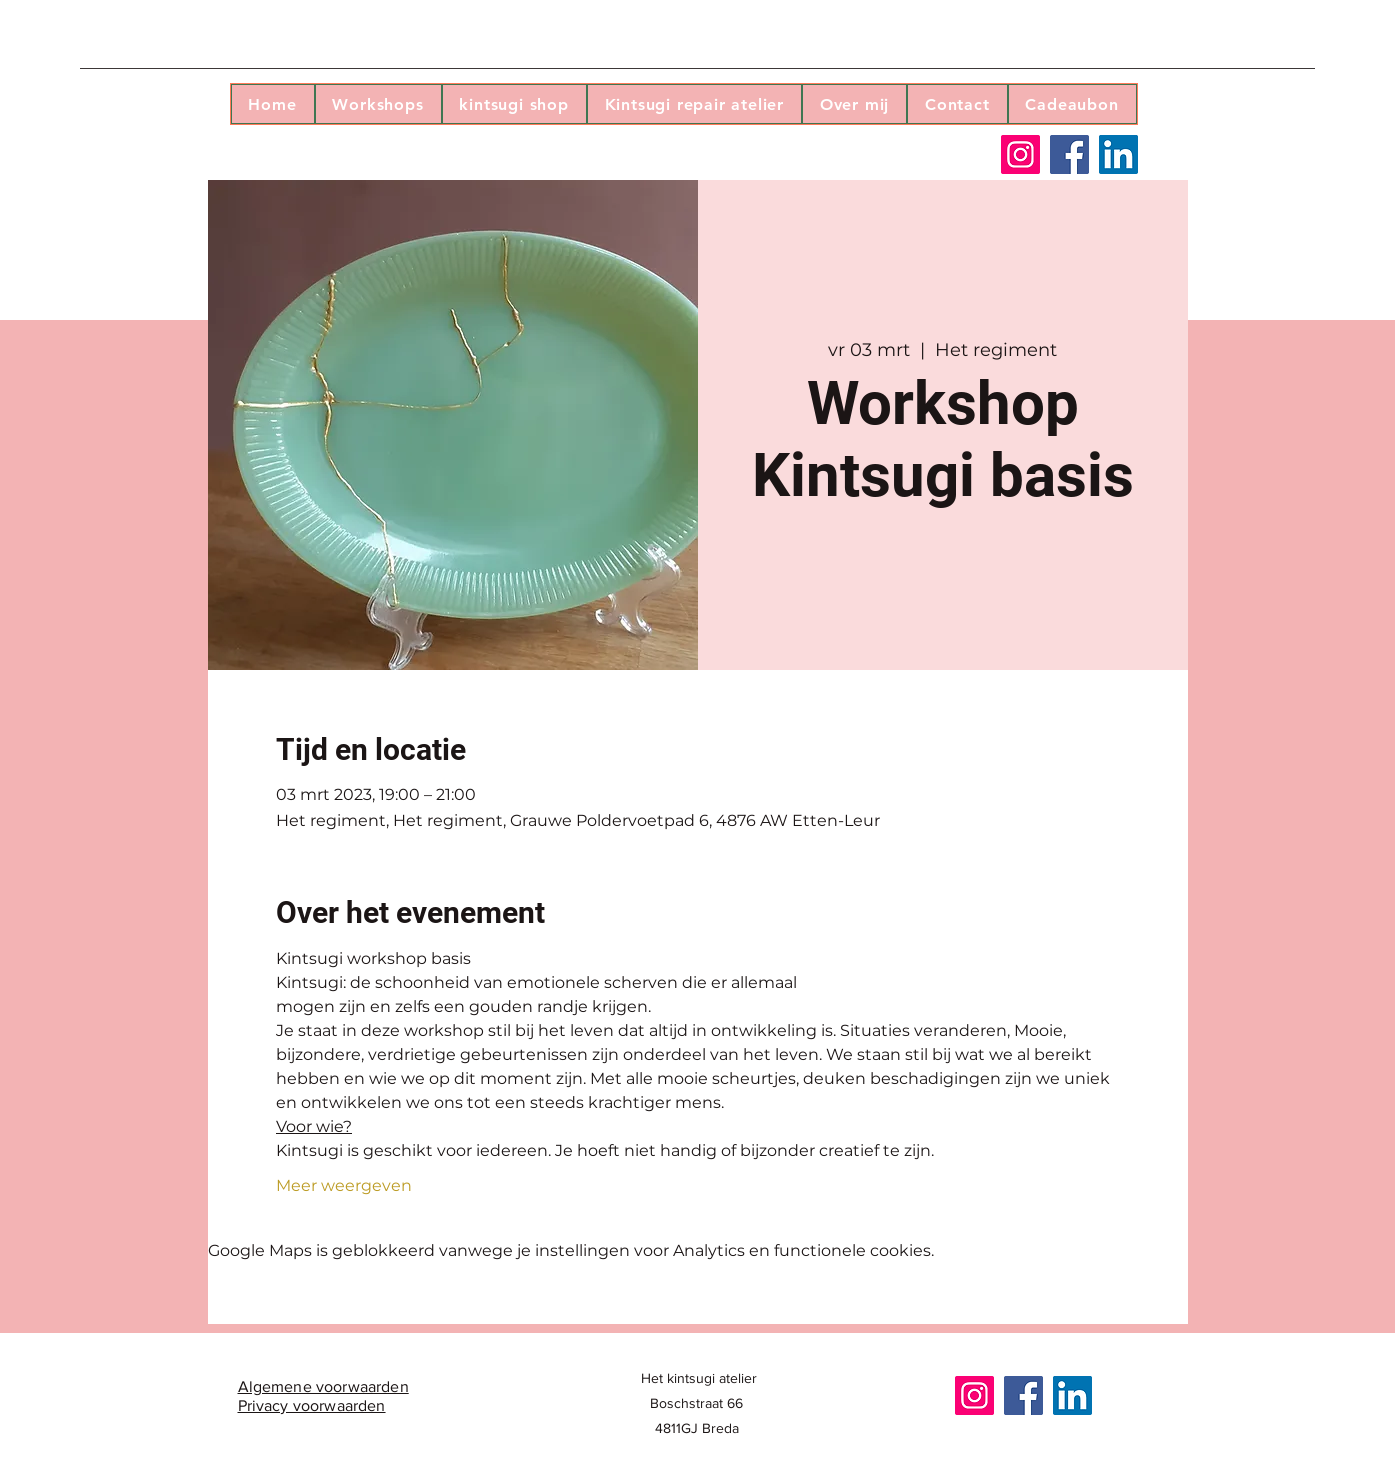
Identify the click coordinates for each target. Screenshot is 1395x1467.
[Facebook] (1069, 154)
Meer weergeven (344, 1185)
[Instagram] (1020, 154)
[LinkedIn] (1118, 154)
